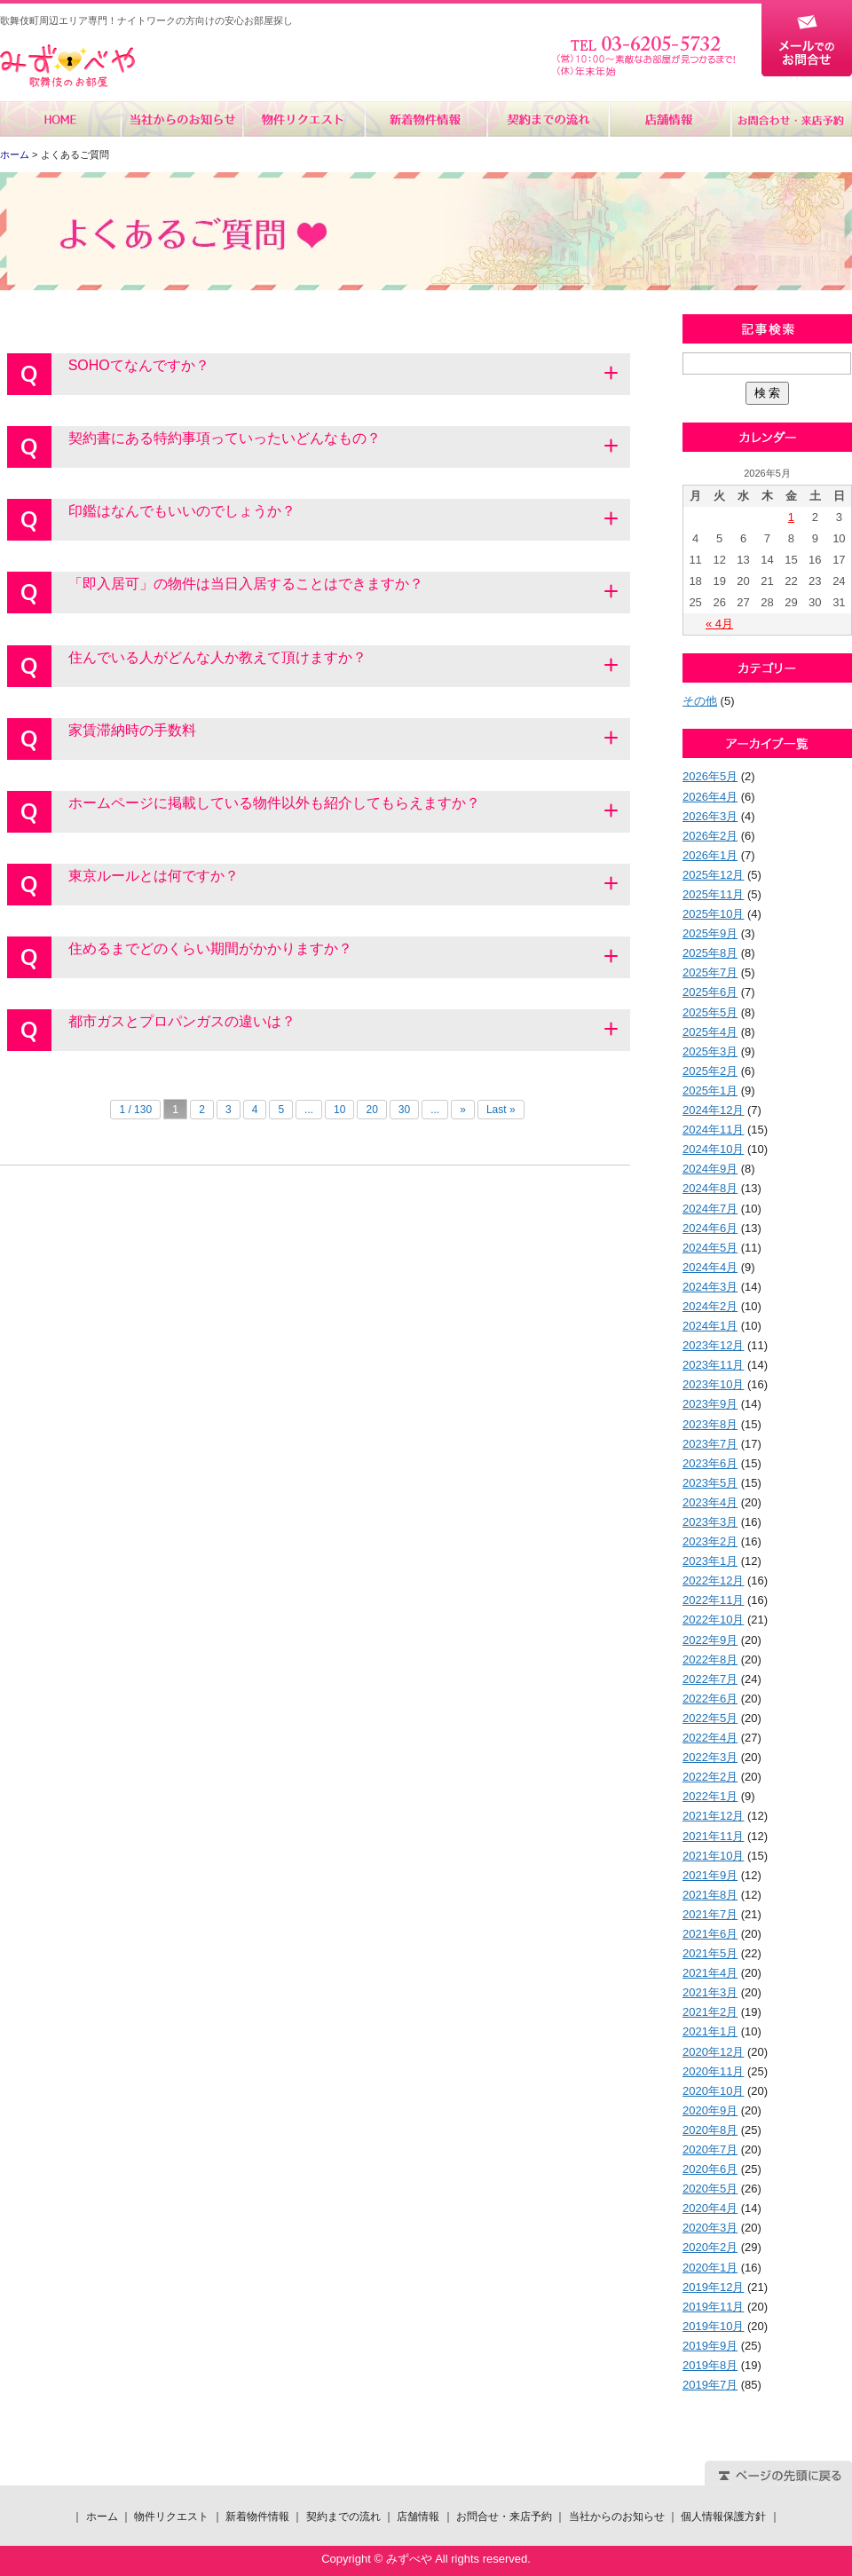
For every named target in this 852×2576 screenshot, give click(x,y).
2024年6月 (710, 1228)
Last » (501, 1109)
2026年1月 (710, 855)
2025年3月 (710, 1051)
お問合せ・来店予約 (791, 119)
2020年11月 (713, 2071)
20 (371, 1109)
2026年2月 (710, 835)
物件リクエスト (304, 119)
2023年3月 (710, 1522)
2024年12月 (713, 1110)
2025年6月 (710, 992)
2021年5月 (710, 1953)
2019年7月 (710, 2384)
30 (404, 1109)
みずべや (67, 66)
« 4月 (719, 623)
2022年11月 (713, 1600)
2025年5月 (710, 1012)
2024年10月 (713, 1149)
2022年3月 (710, 1757)
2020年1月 (710, 2267)
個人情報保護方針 (723, 2516)
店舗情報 (669, 119)
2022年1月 (710, 1796)
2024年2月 (710, 1306)
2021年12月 (713, 1815)
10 (339, 1109)
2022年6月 (710, 1698)
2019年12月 (713, 2287)
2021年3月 (710, 1992)
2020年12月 (713, 2051)
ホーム (61, 119)
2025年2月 (710, 1071)
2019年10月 (713, 2326)
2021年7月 (710, 1914)
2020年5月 (710, 2188)
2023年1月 (710, 1561)
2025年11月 (713, 894)
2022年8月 (710, 1659)
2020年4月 (710, 2208)
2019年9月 (710, 2345)
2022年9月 (710, 1640)
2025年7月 (710, 972)
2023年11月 (713, 1364)
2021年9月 (710, 1875)
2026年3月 (710, 816)
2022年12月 (713, 1580)
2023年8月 (710, 1424)
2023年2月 (710, 1541)
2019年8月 (710, 2365)
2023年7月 (710, 1443)
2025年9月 (710, 933)
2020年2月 (710, 2247)
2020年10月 (713, 2091)
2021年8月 (710, 1894)
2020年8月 (710, 2130)
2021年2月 (710, 2012)
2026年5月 (710, 776)
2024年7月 (710, 1208)
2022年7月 (710, 1679)
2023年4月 (710, 1502)
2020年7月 (710, 2149)
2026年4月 (710, 796)
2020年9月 (710, 2110)
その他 (699, 700)
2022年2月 (710, 1776)
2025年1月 (710, 1090)
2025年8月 (710, 953)
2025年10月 (713, 914)
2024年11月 (713, 1129)
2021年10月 (713, 1855)
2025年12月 (713, 874)
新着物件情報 (425, 119)
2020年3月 (710, 2227)
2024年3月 (710, 1286)
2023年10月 (713, 1384)
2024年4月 (710, 1267)
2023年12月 (713, 1345)
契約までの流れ (547, 119)
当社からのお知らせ (182, 119)
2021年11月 (713, 1836)
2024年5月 (710, 1247)
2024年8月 (710, 1188)
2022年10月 (713, 1619)
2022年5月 (710, 1718)
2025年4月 (710, 1032)
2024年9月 (710, 1168)
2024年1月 (710, 1325)
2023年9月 (710, 1403)
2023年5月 (710, 1482)
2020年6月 (710, 2169)
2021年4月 (710, 1972)
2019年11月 (713, 2306)
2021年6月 (710, 1933)
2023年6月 (710, 1463)
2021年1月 (710, 2031)
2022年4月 (710, 1737)
